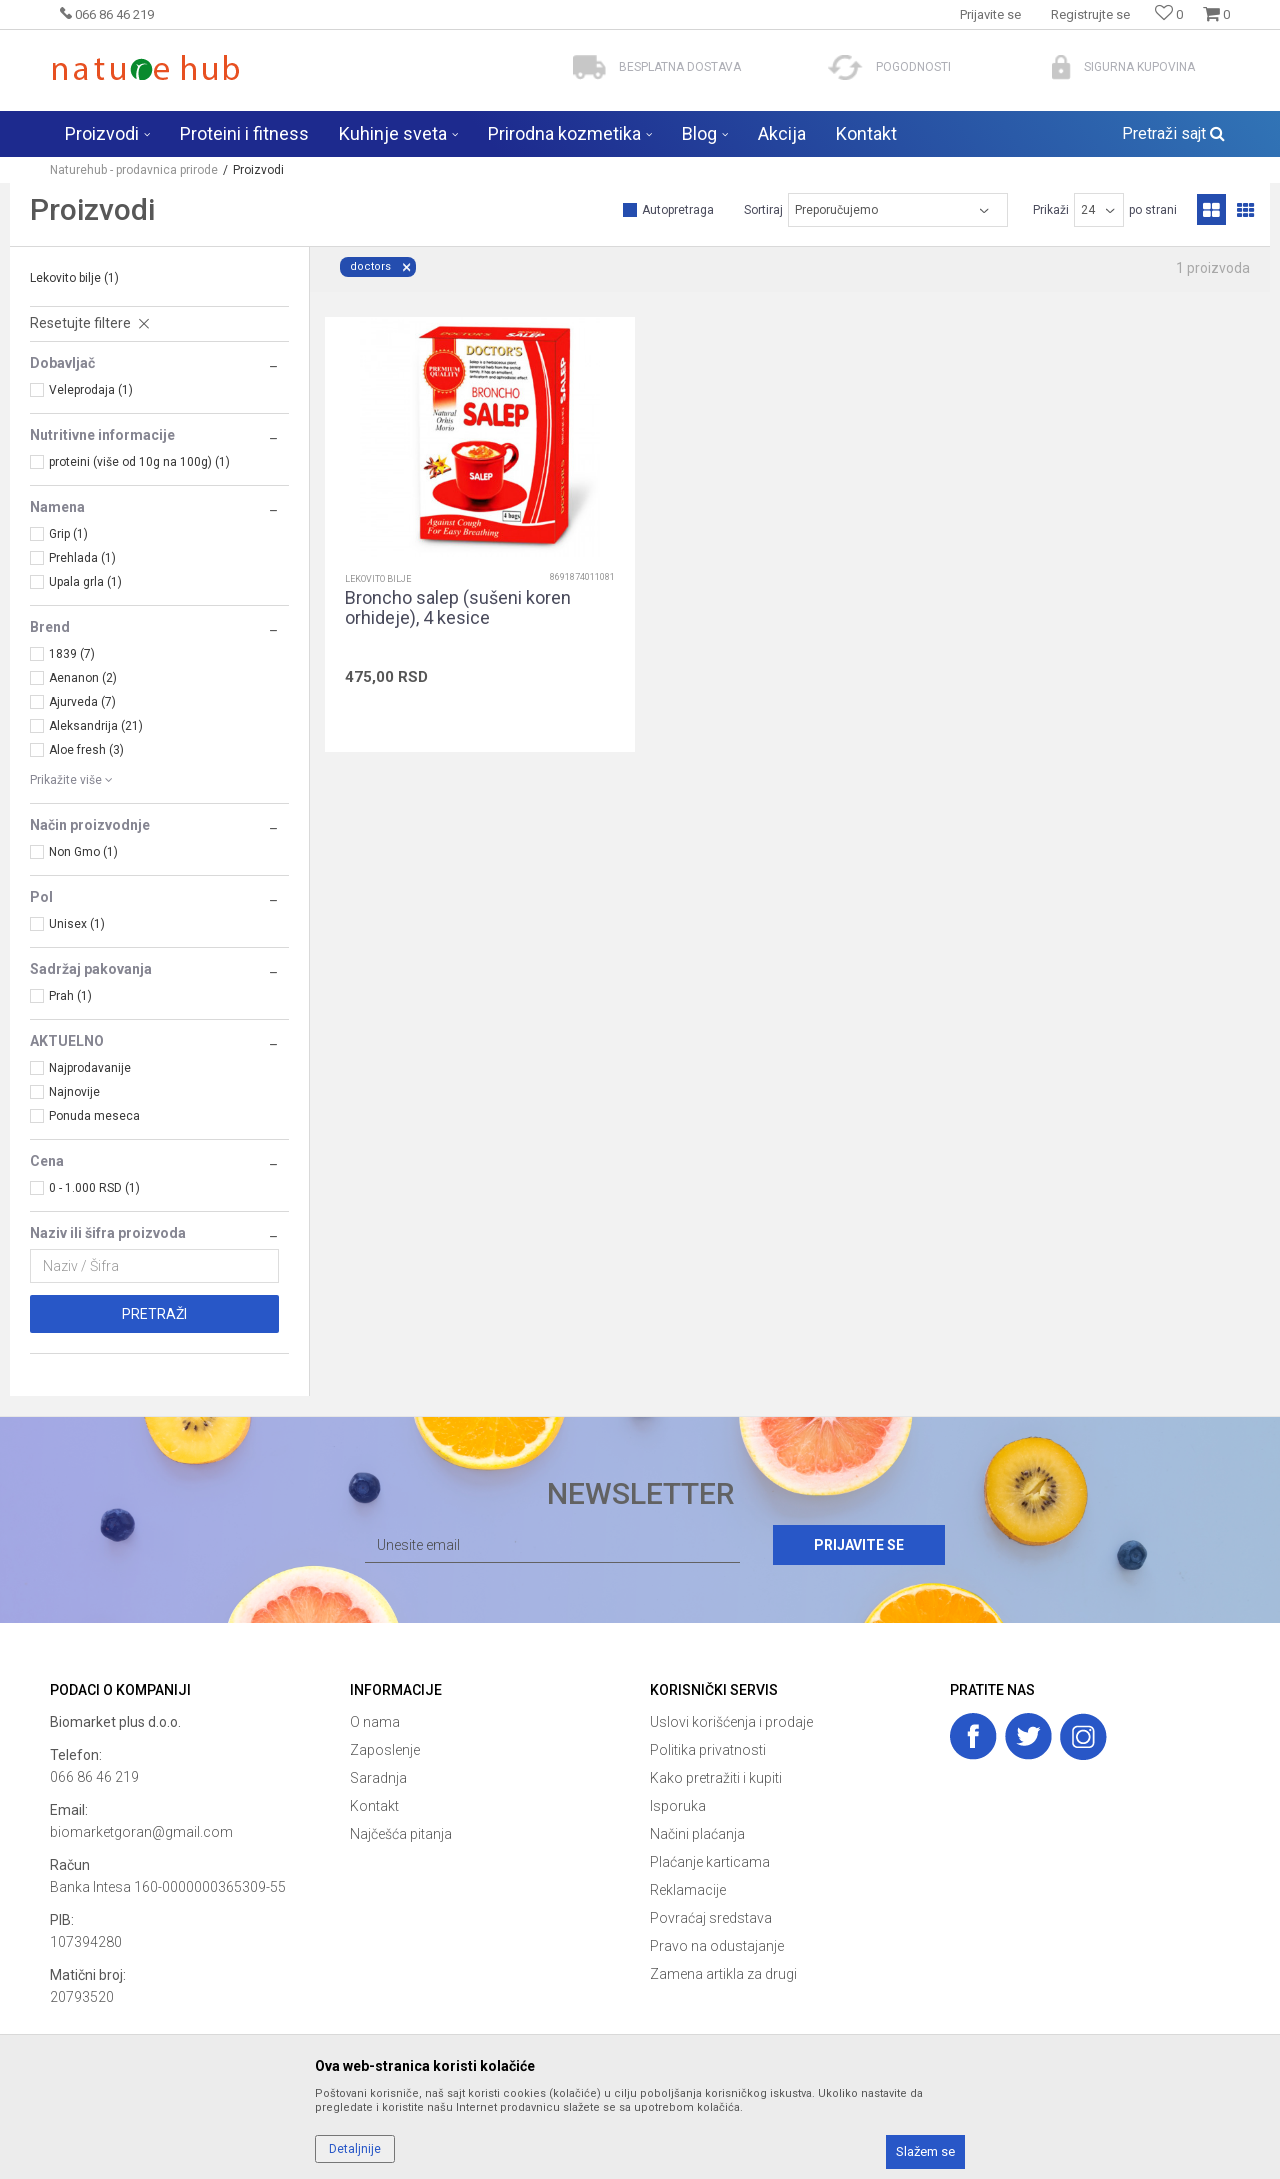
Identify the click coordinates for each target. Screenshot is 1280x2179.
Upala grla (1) (85, 582)
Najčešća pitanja (401, 1834)
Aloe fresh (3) (86, 750)
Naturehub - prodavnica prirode (134, 170)
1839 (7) (72, 654)
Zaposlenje (385, 1750)
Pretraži (154, 1314)
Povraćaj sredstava (711, 1918)
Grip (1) (68, 534)
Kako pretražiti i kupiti (716, 1778)
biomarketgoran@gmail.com (141, 1832)
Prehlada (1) (82, 558)
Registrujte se (1090, 14)
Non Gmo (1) (83, 852)
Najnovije (74, 1092)
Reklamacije (688, 1890)
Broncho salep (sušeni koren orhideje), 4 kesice (458, 608)
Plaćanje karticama (710, 1862)
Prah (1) (70, 996)
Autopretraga (678, 210)
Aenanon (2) (83, 678)
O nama (375, 1722)
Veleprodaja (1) (91, 390)
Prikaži (1051, 210)
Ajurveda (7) (82, 702)
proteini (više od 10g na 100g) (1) (139, 462)
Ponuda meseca (94, 1116)
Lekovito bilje (74, 278)
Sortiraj (763, 210)
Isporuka (678, 1806)
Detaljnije (355, 2149)
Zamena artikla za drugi (723, 1974)
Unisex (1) (77, 924)
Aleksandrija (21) (96, 726)
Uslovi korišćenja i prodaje (731, 1722)
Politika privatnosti (708, 1750)
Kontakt (374, 1806)
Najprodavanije (90, 1068)
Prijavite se (859, 1545)
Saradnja (378, 1778)
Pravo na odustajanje (717, 1946)
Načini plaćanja (697, 1834)
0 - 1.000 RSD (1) (94, 1188)
